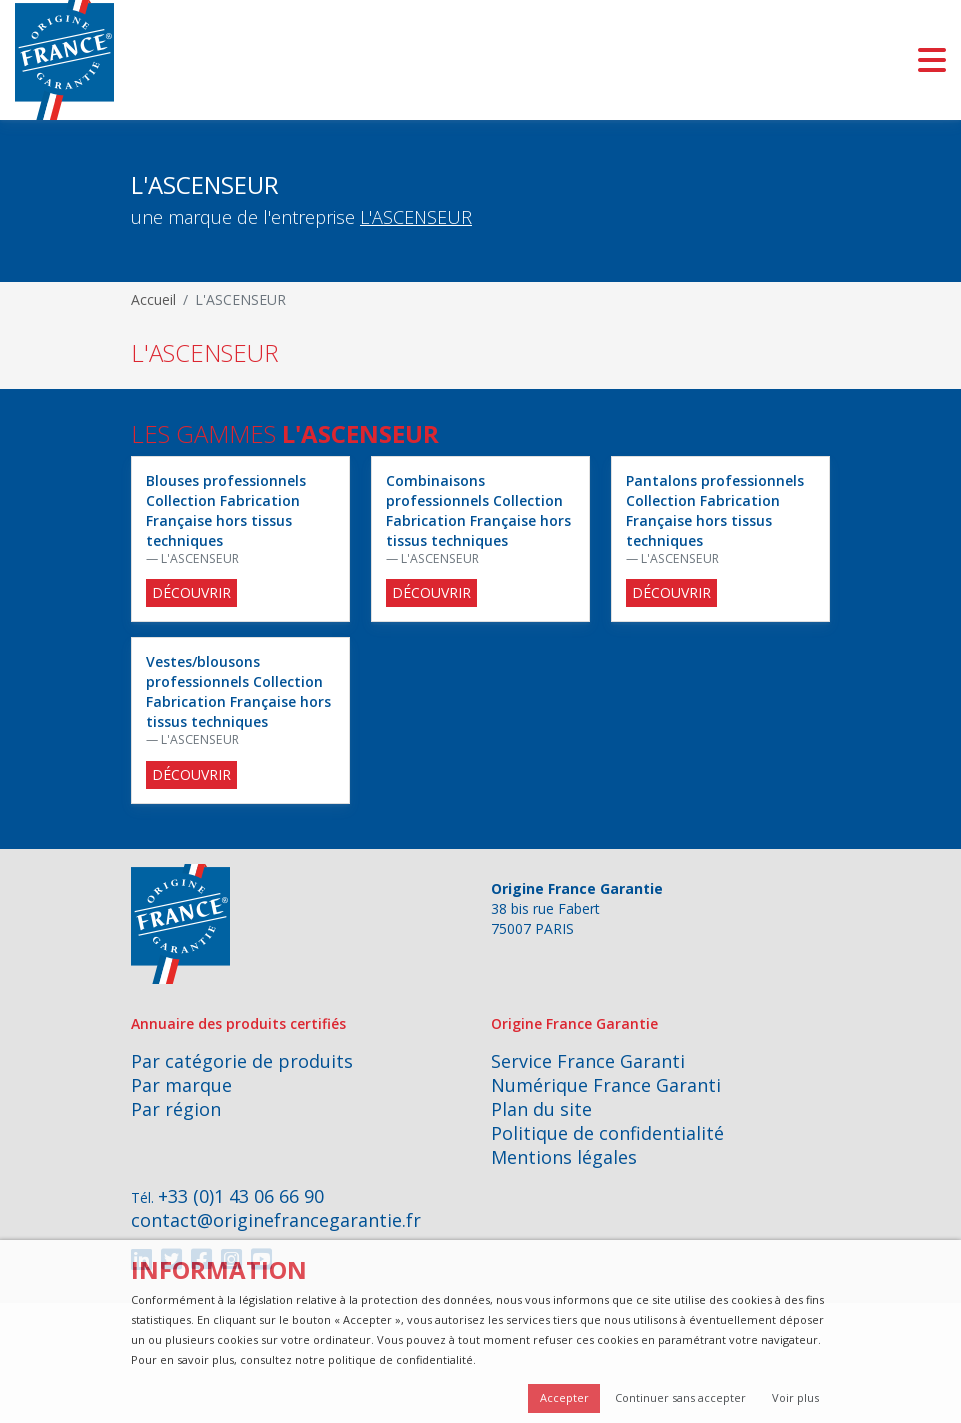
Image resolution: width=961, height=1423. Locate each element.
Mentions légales (564, 1157)
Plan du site (541, 1109)
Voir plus (795, 1397)
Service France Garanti (588, 1061)
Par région (176, 1109)
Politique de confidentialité (607, 1133)
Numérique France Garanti (606, 1085)
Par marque (181, 1085)
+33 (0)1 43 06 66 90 (241, 1196)
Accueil (153, 299)
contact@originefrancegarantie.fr (276, 1220)
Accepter (564, 1397)
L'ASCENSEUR (416, 217)
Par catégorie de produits (242, 1061)
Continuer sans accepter (680, 1397)
